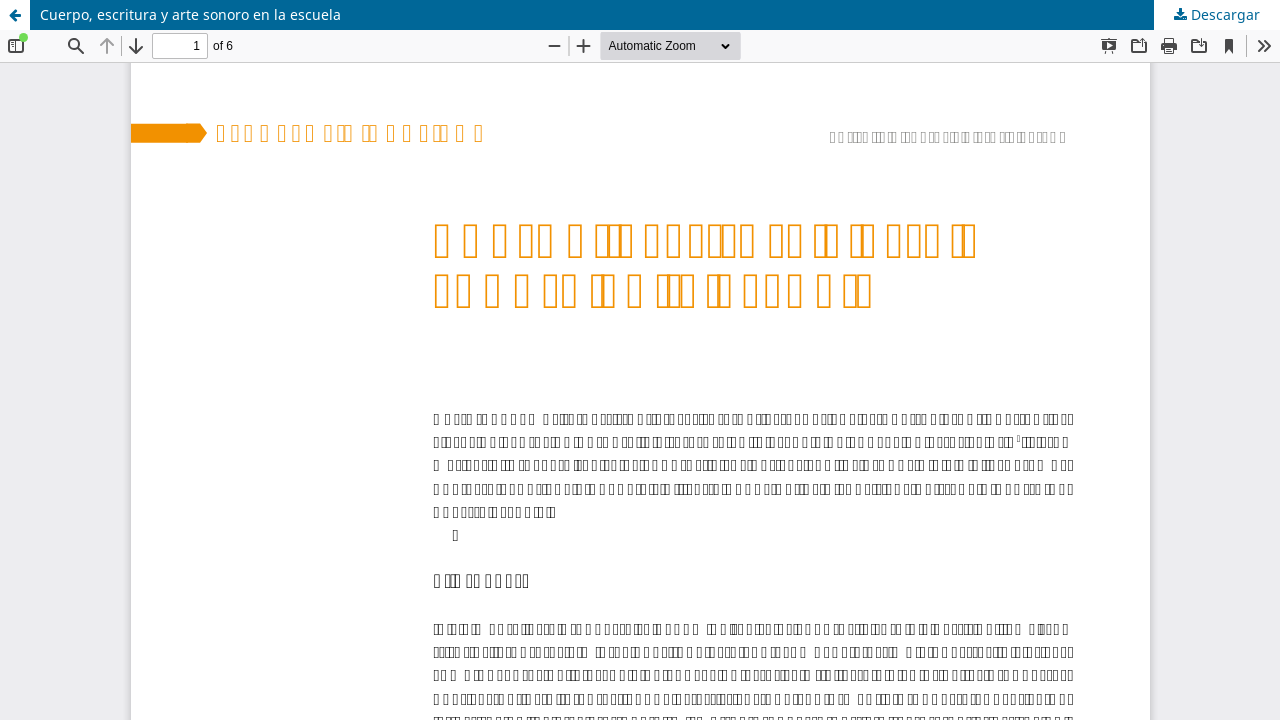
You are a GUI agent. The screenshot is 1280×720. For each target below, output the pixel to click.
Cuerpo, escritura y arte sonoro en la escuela (190, 14)
